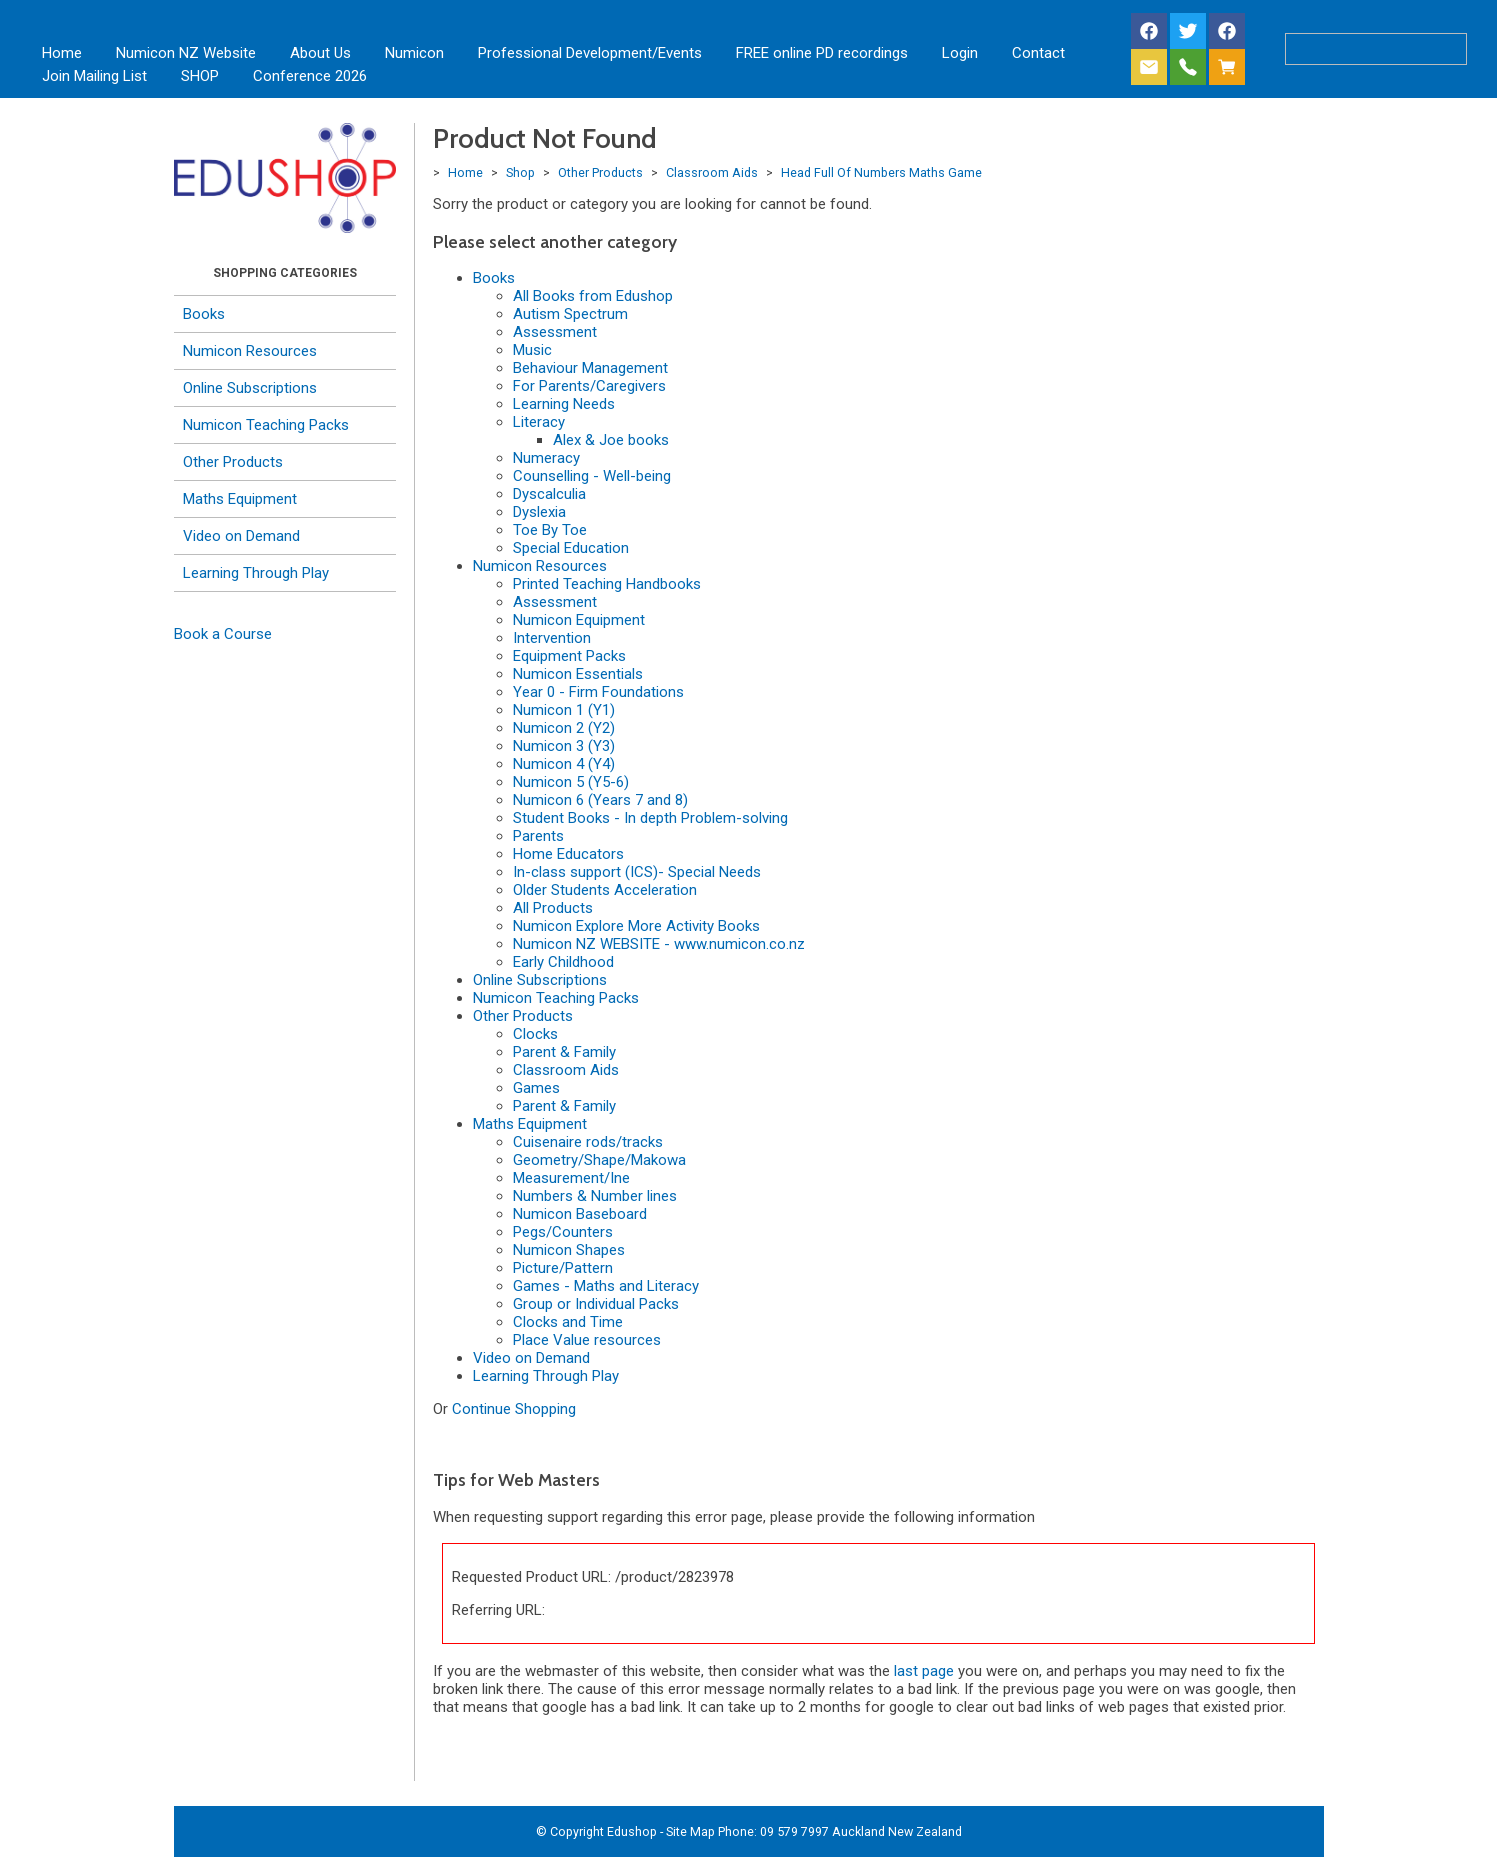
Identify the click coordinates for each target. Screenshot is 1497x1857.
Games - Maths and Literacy (606, 1286)
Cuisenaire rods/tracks (588, 1142)
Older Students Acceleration (605, 890)
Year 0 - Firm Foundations (598, 692)
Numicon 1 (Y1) (564, 710)
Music (532, 350)
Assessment (555, 332)
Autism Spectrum (570, 314)
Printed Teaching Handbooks (607, 584)
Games (536, 1088)
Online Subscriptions (250, 388)
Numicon (414, 53)
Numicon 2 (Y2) (564, 728)
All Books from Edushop (593, 296)
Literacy (539, 422)
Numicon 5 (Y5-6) (571, 782)
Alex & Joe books (611, 440)
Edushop (632, 1831)
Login (960, 53)
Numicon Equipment (579, 620)
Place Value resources (587, 1340)
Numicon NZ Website (186, 53)
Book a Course (223, 634)
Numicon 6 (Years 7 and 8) (600, 800)
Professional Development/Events (590, 53)
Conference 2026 (310, 76)
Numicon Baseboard (580, 1214)
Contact (1038, 53)
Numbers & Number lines (595, 1196)
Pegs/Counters (563, 1232)
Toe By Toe (550, 530)
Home (62, 53)
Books (204, 314)
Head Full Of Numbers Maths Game (881, 172)
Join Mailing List (94, 76)
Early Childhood (563, 962)
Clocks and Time (568, 1322)
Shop (520, 172)
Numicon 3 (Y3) (564, 746)
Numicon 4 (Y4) (564, 764)
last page (924, 1671)
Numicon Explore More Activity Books (636, 926)
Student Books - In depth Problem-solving (650, 818)
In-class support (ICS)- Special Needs (637, 872)
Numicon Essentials (578, 674)
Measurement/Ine (571, 1178)
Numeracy (546, 458)
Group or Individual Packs (596, 1304)
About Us (320, 53)
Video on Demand (241, 536)
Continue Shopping (514, 1409)
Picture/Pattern (563, 1268)
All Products (553, 908)
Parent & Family (564, 1052)
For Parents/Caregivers (589, 386)
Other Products (233, 462)
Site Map (690, 1831)
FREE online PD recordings (822, 53)
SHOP (200, 76)
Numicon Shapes (569, 1250)
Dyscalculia (549, 494)
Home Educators (568, 854)
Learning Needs (564, 404)
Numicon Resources (250, 351)
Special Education (571, 548)
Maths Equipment (240, 499)
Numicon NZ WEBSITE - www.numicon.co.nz (659, 944)
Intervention (552, 638)
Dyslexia (539, 512)
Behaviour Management (590, 368)
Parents (538, 836)
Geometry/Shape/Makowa (599, 1160)
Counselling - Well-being (592, 476)
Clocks (535, 1034)
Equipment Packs (569, 656)
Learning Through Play (256, 573)
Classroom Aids (712, 172)
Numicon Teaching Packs (266, 425)
